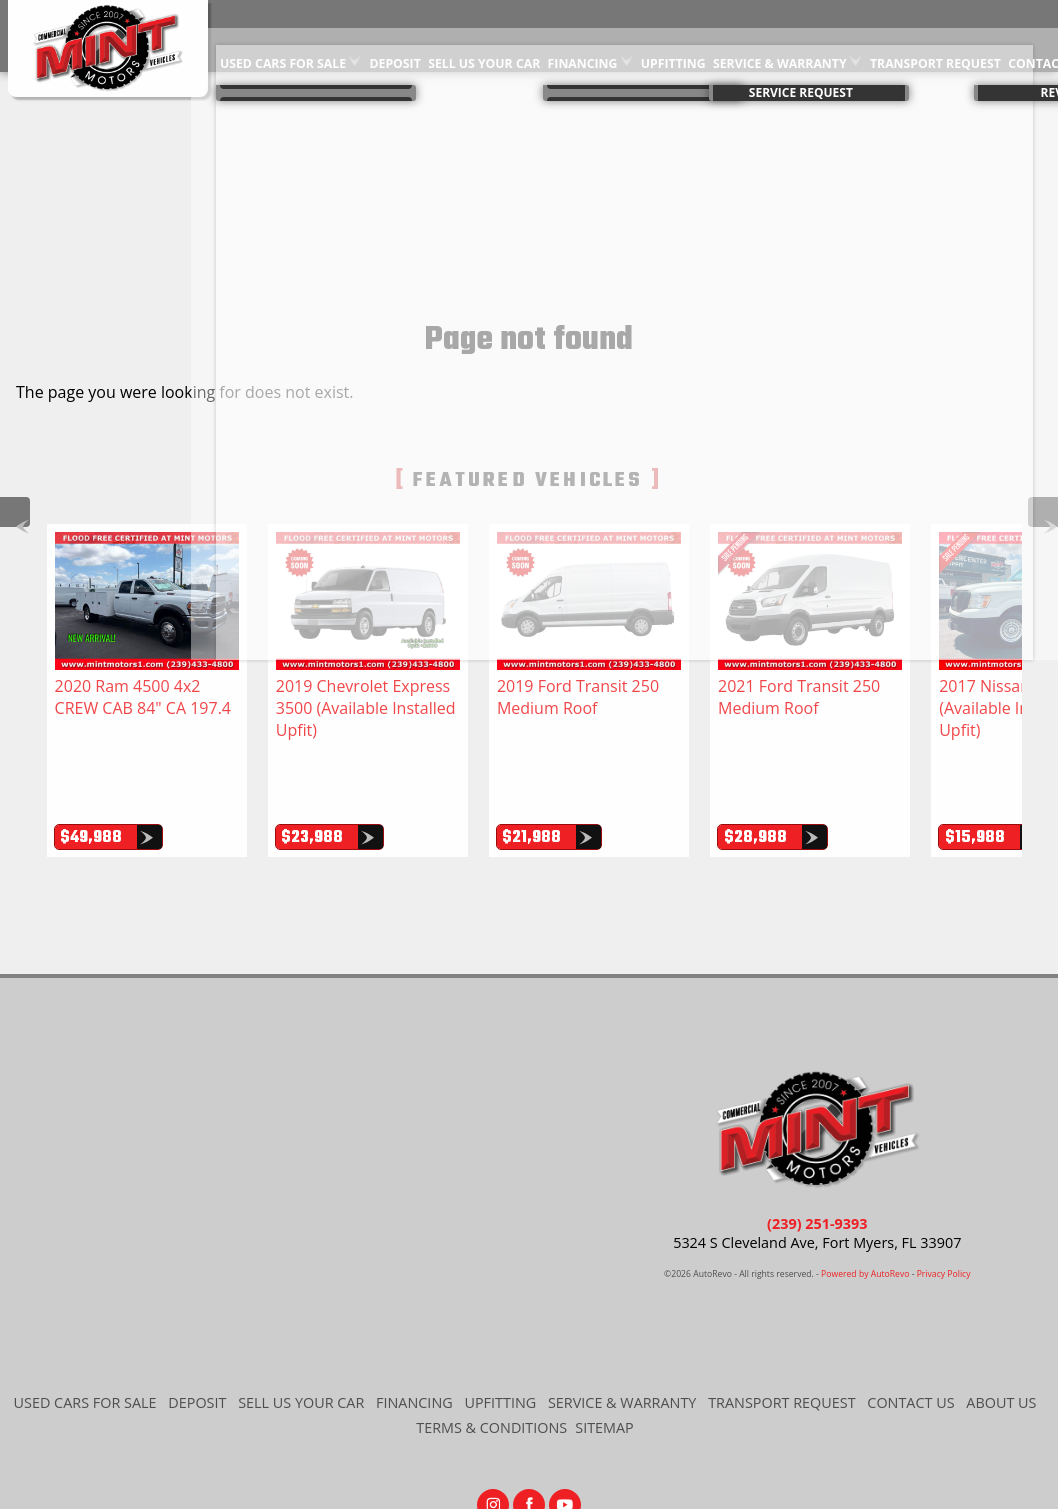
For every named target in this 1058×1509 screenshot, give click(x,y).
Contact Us (910, 1334)
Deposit (396, 35)
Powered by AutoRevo (865, 1206)
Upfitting (500, 1334)
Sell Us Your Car (484, 35)
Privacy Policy (944, 1206)
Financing (580, 35)
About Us (1001, 1334)
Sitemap (604, 1359)
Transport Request (927, 35)
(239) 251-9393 (817, 1155)
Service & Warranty (622, 1334)
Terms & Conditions (491, 1359)
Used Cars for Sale (286, 35)
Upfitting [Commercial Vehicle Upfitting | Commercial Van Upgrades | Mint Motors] (669, 35)
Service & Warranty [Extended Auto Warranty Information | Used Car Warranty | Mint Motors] (774, 35)
